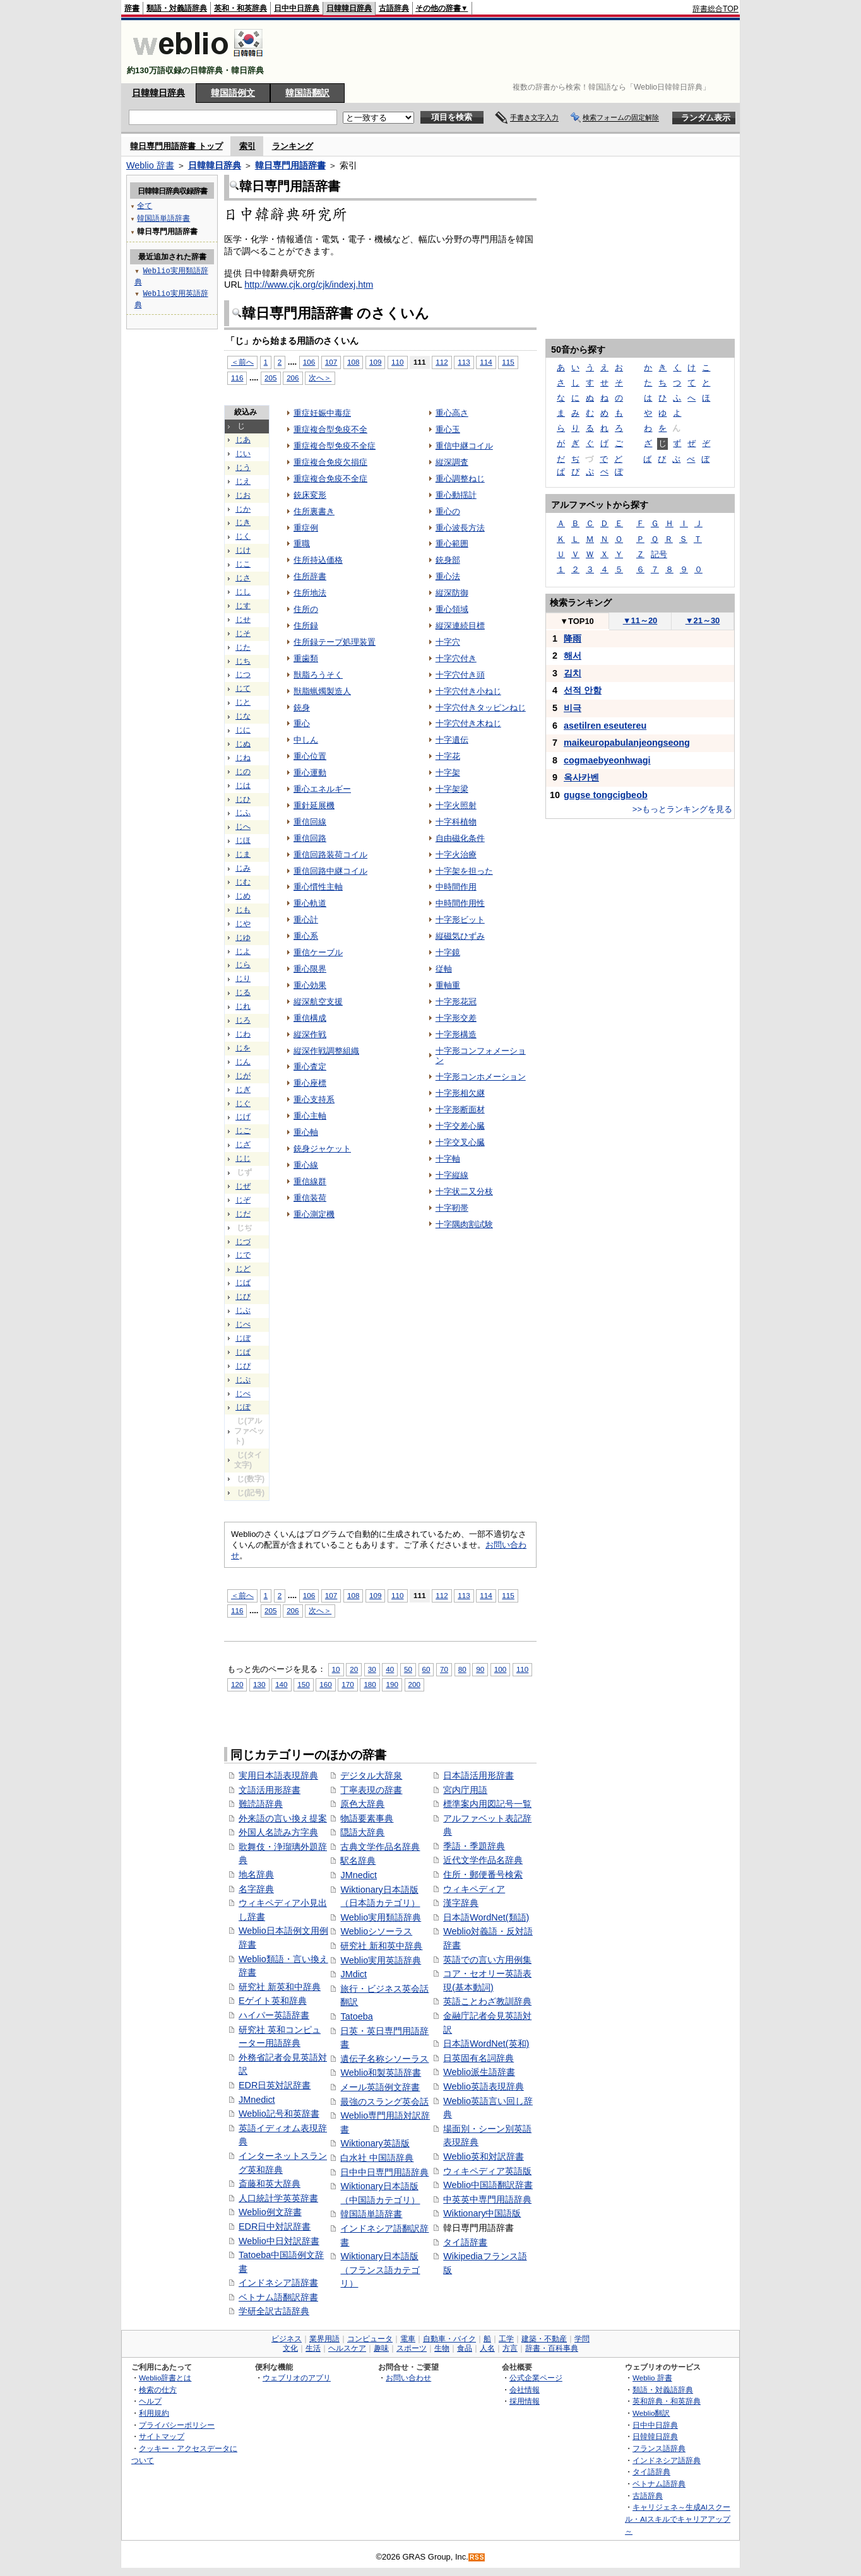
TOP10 (577, 621)
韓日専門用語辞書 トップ (176, 146)
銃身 (302, 707)
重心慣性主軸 (318, 886)
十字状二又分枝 (464, 1191)
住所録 (306, 625)
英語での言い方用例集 (487, 1960)
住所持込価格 (318, 560)
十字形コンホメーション (481, 1076)
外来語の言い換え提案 (283, 1818)
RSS (477, 2557)
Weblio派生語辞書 (479, 2072)
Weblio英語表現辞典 (483, 2086)
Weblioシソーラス (376, 1931)
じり (243, 978)
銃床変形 (310, 495)
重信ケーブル (318, 952)
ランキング (292, 146)
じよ (243, 951)
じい (243, 453)
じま (243, 854)
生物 (441, 2348)
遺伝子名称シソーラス (384, 2059)
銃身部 (448, 560)
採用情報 (524, 2401)
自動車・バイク (449, 2339)
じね (243, 757)
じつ (243, 674)
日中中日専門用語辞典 (384, 2172)
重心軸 (306, 1132)
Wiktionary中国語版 (482, 2213)
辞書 (132, 8)
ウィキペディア (474, 1889)
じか (243, 509)
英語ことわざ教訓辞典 (487, 2001)
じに (243, 730)
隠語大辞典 (362, 1832)
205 (270, 377)
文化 (290, 2348)
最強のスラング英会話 (384, 2102)
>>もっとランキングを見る (682, 809)
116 (237, 377)
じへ (243, 826)
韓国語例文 (233, 93)
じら (243, 964)
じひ (243, 799)
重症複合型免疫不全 (330, 429)
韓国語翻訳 (307, 93)
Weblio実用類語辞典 (380, 1917)
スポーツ (411, 2348)
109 (375, 362)
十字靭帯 (452, 1208)
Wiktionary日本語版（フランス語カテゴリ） (380, 2269)
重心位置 (310, 756)
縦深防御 (452, 592)
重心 (302, 723)
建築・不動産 (544, 2339)
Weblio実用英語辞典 (380, 1960)
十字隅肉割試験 (464, 1224)
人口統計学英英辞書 (278, 2198)
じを (243, 1048)
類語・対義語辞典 (176, 8)
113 (464, 362)
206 (293, 377)
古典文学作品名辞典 (380, 1847)
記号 (659, 554)
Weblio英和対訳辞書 (483, 2156)
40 (390, 1669)
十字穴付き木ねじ (468, 723)
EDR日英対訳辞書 (275, 2085)
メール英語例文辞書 (380, 2087)
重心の (448, 511)
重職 (302, 543)
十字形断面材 (460, 1109)
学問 (582, 2339)
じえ (243, 481)
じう (243, 467)
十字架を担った (464, 871)
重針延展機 (314, 805)
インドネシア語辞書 (278, 2283)
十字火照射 (456, 805)
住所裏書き (314, 511)
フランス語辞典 (659, 2448)
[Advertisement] (509, 51)
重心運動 (310, 772)
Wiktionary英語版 (374, 2143)
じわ (243, 1034)
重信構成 (310, 1018)
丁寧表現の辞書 (371, 1790)
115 (508, 362)
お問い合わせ (408, 2377)
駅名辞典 (358, 1861)
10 (336, 1669)
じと (243, 702)
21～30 (703, 620)
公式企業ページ (535, 2377)
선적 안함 (583, 690)
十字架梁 (452, 789)
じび (243, 1296)
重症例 (306, 527)
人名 (487, 2348)
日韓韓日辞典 (349, 8)
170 (347, 1684)
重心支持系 (314, 1099)
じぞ (243, 1200)
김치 (572, 673)
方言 (510, 2348)
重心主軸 (310, 1115)
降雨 (572, 638)
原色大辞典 (362, 1804)
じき (243, 522)
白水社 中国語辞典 (376, 2158)
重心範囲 (452, 543)
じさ (243, 577)
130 (259, 1684)
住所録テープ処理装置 (335, 642)
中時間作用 (456, 886)
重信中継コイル (464, 445)
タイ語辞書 (465, 2242)
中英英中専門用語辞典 (487, 2199)
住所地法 (310, 592)
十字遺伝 (452, 739)
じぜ (243, 1186)
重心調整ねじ (460, 478)
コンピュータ (370, 2339)
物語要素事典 (366, 1818)
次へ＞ (320, 377)
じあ (243, 439)
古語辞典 (394, 8)
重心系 (306, 936)
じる (243, 992)
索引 (247, 146)
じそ (243, 633)
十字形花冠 (456, 1001)
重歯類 (306, 658)
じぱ (243, 1352)
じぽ (243, 1407)
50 (408, 1669)
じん (243, 1061)
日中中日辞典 (296, 8)
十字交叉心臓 (460, 1142)
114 (486, 362)
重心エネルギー (322, 789)
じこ (243, 564)
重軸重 (448, 985)
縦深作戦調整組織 (326, 1051)
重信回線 (310, 821)
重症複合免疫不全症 (330, 478)
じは (243, 785)
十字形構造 (456, 1034)
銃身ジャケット (322, 1148)
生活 (313, 2348)
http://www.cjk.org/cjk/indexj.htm (308, 284)
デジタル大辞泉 (371, 1775)
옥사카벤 (581, 777)
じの (243, 771)
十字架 (448, 772)
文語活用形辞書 (269, 1790)
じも (243, 909)
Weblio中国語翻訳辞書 (488, 2185)
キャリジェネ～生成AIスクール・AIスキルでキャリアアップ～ (677, 2518)
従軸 (444, 968)
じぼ (243, 1338)
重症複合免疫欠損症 (330, 462)
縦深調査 (452, 462)
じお (243, 495)
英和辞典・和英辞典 (666, 2401)
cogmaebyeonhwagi (607, 760)
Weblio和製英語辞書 (380, 2072)
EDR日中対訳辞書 (275, 2226)
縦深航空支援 (318, 1001)
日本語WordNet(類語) (486, 1917)
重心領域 (452, 609)
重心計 (306, 919)
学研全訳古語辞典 (274, 2311)
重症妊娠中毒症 (322, 413)
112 (442, 362)
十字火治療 (456, 854)
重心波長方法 (460, 527)
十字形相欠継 (460, 1093)
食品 (464, 2348)
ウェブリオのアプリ (297, 2377)
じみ (243, 868)
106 (309, 362)
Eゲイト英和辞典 (273, 2001)
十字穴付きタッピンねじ (481, 707)
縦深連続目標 (460, 625)
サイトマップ (161, 2436)
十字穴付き (456, 658)
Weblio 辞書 (150, 165)
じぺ (243, 1393)
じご (243, 1130)
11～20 (640, 620)
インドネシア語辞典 (666, 2460)
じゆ (243, 937)
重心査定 (310, 1066)
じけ (243, 550)
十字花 (448, 756)
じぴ (243, 1366)
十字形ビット (460, 919)
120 (237, 1684)
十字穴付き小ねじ (468, 691)
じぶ (243, 1310)
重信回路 (310, 838)
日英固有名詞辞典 (478, 2058)
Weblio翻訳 (651, 2413)
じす (243, 605)
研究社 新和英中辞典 (381, 1946)
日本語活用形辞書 (478, 1775)
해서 (572, 655)
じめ (243, 895)
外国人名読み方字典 (278, 1832)
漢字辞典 (460, 1903)
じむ (243, 882)
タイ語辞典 (651, 2471)
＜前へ (242, 362)
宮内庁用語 (465, 1790)
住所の (306, 609)
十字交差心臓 (460, 1126)
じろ (243, 1020)
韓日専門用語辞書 (290, 165)
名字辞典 (256, 1889)
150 (303, 1684)
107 (331, 362)
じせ (243, 619)
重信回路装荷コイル (330, 854)
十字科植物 (456, 821)
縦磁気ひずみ (460, 936)
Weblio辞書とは (165, 2377)
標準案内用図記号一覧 (487, 1804)
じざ (243, 1144)
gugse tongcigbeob (606, 795)
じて (243, 688)
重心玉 (448, 429)
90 (480, 1669)
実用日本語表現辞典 (278, 1775)
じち (243, 661)
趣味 (381, 2348)
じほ (243, 840)
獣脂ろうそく (318, 674)
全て (144, 205)
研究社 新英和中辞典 (280, 1987)
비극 (572, 708)
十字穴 (448, 642)
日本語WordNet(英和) (486, 2043)
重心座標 (310, 1083)
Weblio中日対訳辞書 (279, 2241)
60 (426, 1669)
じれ (243, 1006)
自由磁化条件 (460, 838)
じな (243, 716)
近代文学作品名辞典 (483, 1860)
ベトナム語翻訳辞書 (278, 2297)
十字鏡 (448, 952)
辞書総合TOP (715, 8)
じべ (243, 1324)
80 (462, 1669)
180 (370, 1684)
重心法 (448, 576)
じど (243, 1268)
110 (397, 362)
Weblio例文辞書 (270, 2212)
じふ (243, 812)
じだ (243, 1213)
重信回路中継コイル (330, 871)
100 (500, 1669)
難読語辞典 (261, 1804)
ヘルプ (150, 2401)
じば (243, 1282)
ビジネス (286, 2339)
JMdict (353, 1974)
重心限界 (310, 968)
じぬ (243, 743)
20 (354, 1669)
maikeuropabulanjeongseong (627, 743)
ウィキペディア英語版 (487, 2171)
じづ (243, 1241)
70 (444, 1669)
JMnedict (257, 2100)
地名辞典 (256, 1874)
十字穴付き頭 (460, 674)
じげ (243, 1116)
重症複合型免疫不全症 (335, 445)
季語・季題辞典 (474, 1846)
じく (243, 536)
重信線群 (310, 1181)
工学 (506, 2339)
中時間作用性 (460, 903)
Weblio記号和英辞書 (279, 2113)
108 (353, 362)
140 (281, 1684)
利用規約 (154, 2413)
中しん (306, 739)
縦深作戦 (310, 1034)
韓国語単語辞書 (371, 2214)
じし (243, 591)
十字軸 (448, 1158)
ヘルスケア (347, 2348)
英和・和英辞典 (240, 8)
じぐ (243, 1103)
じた (243, 647)
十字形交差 (456, 1018)
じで (243, 1254)
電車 (407, 2339)
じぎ (243, 1089)
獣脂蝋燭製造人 (322, 691)
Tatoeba (356, 2016)
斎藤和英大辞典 (269, 2184)
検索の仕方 (158, 2389)
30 (372, 1669)
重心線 (306, 1165)
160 (325, 1684)
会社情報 (524, 2389)
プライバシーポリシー (177, 2425)
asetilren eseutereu (605, 725)
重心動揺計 (456, 495)
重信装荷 (310, 1198)
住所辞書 (310, 576)
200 (414, 1684)
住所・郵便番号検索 (483, 1874)
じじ (243, 1158)
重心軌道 (310, 903)
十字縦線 (452, 1175)
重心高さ (452, 413)
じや (243, 923)
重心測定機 (314, 1214)
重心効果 (310, 985)
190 (392, 1684)
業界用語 (324, 2339)
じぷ (243, 1379)
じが (243, 1075)
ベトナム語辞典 (659, 2483)
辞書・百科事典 (551, 2348)
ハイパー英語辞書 (274, 2015)
